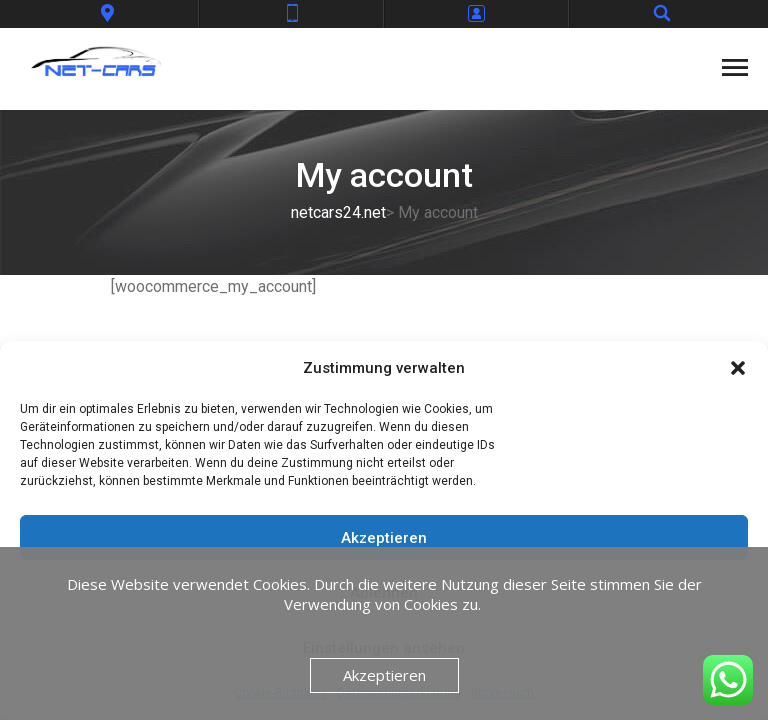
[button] (738, 368)
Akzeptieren (384, 538)
